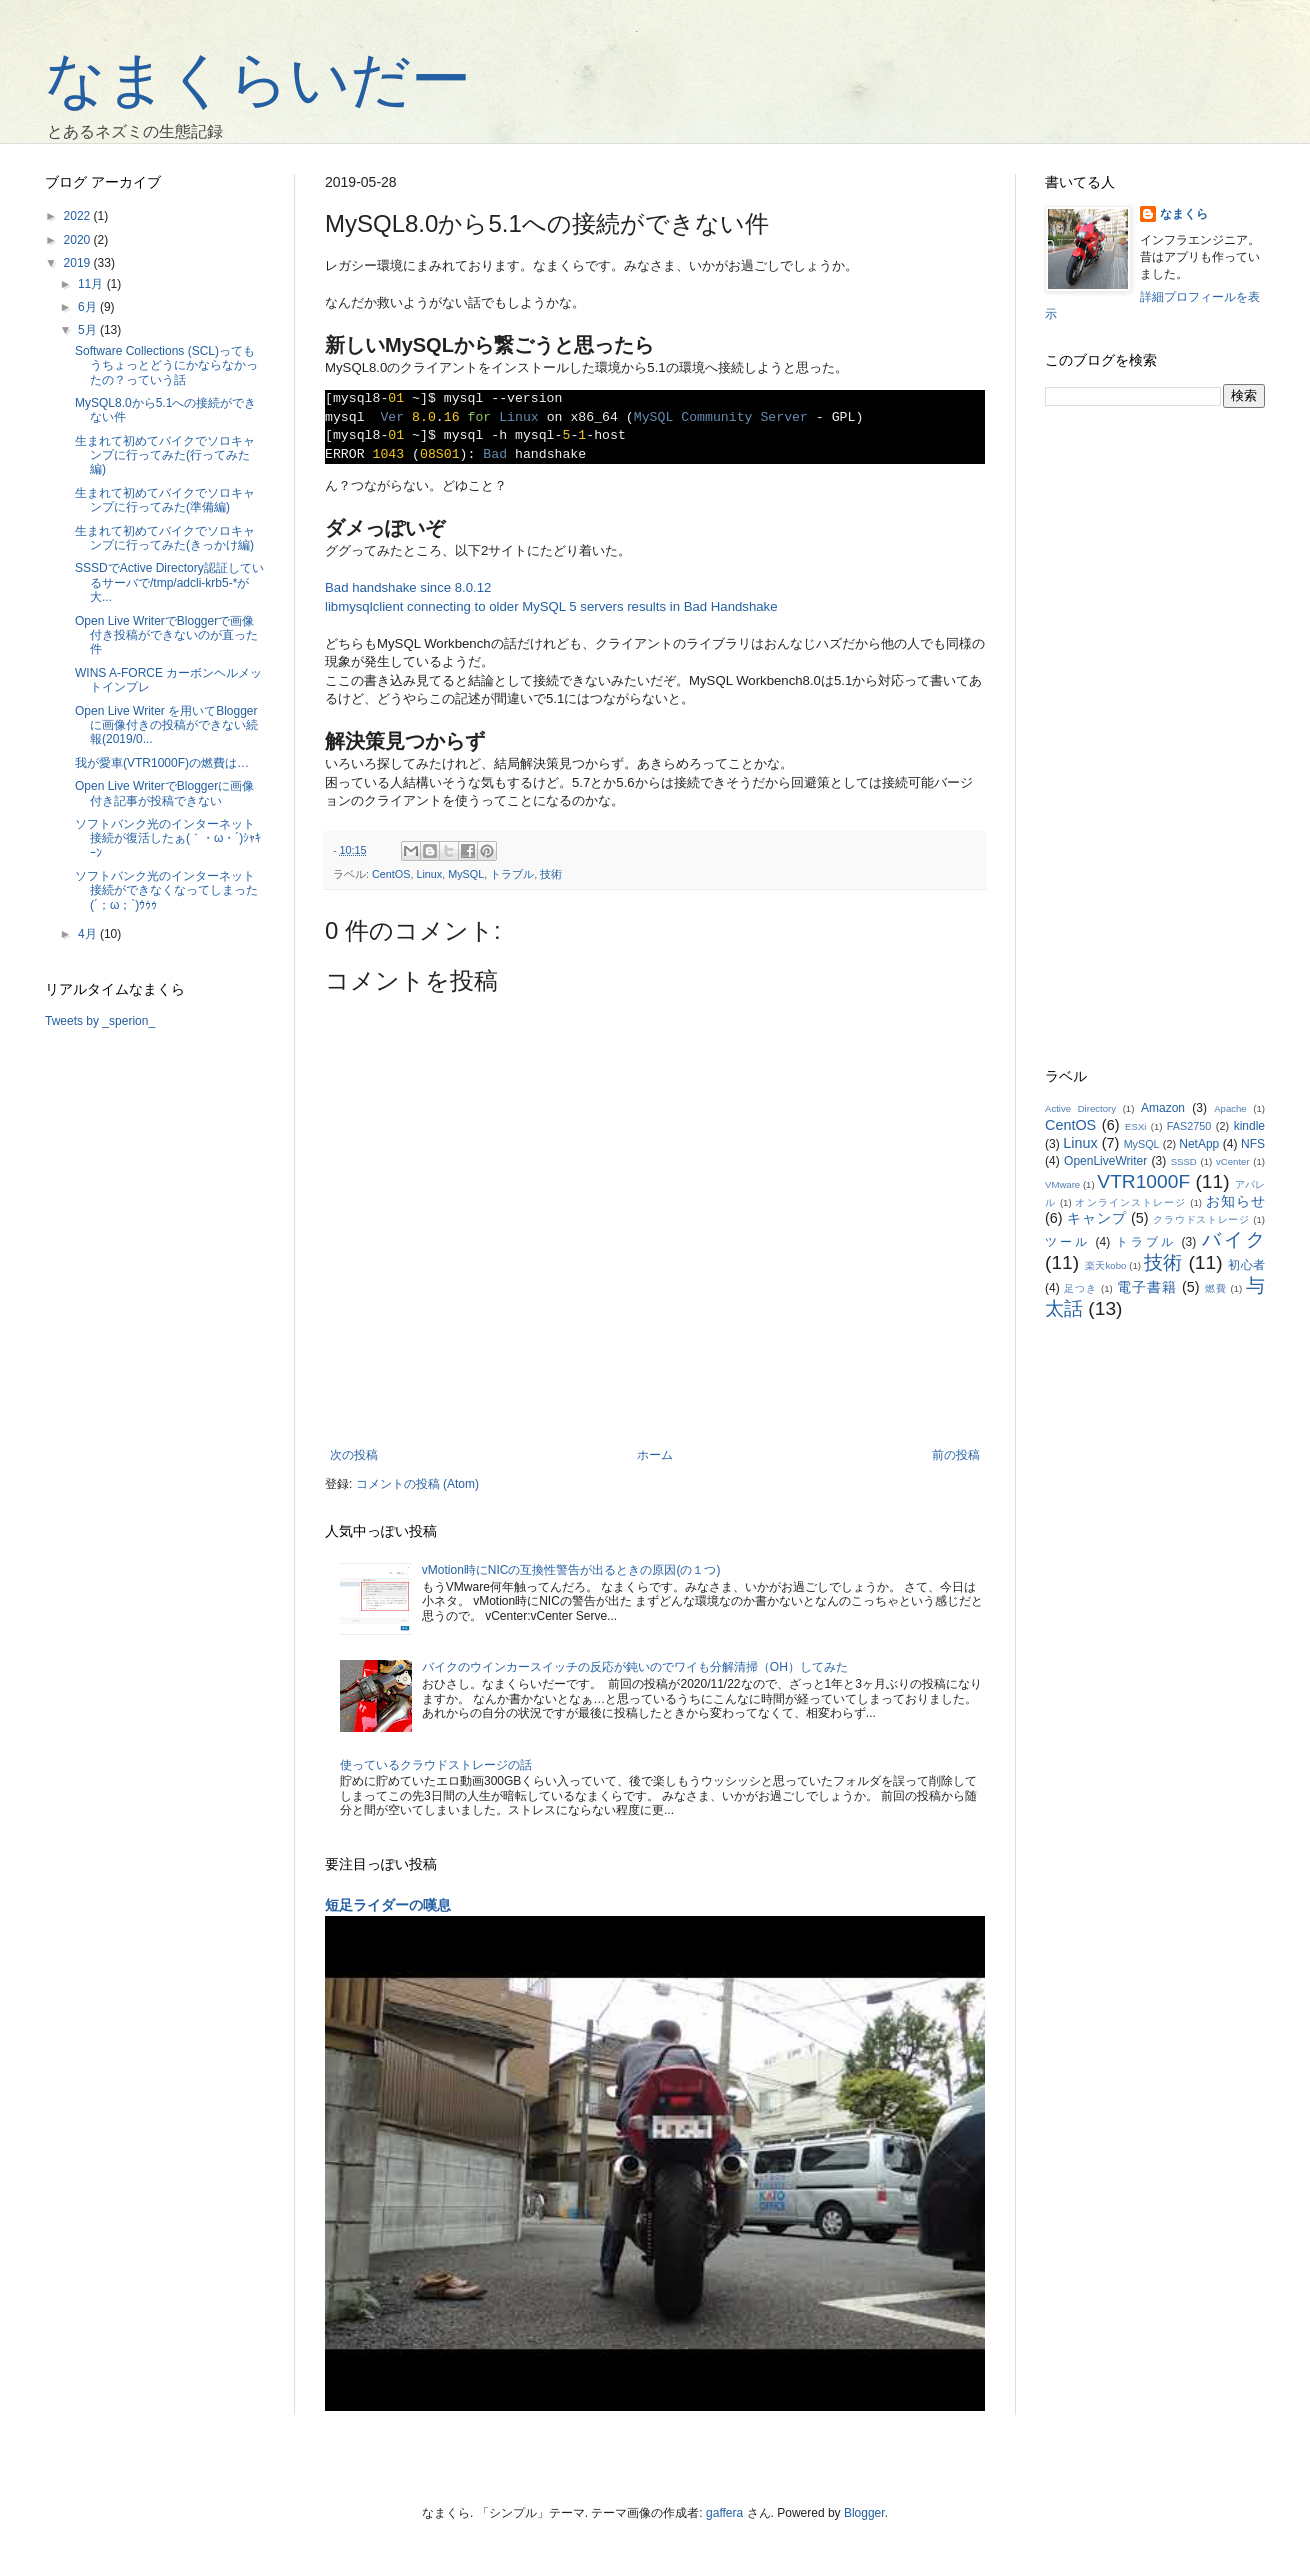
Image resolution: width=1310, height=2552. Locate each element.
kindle (1249, 1126)
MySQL (466, 874)
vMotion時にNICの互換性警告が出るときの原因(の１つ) (571, 1570)
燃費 (1216, 1288)
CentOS (391, 874)
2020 (79, 240)
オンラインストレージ (1130, 1202)
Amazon (1163, 1108)
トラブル (512, 874)
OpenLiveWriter (1105, 1161)
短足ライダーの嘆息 (388, 1905)
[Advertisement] (1155, 738)
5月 (89, 330)
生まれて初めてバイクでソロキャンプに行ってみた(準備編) (165, 500)
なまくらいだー (258, 79)
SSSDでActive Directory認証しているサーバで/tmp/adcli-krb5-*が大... (169, 582)
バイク (1233, 1239)
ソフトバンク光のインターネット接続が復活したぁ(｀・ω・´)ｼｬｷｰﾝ (168, 838)
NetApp (1199, 1144)
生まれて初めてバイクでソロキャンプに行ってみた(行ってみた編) (165, 455)
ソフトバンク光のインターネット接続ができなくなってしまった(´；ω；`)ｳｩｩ (166, 890)
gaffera (724, 2513)
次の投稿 (354, 1455)
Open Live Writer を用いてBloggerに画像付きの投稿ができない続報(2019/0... (166, 725)
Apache (1230, 1108)
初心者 (1246, 1265)
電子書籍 (1147, 1287)
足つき (1080, 1288)
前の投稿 (956, 1455)
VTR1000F (1143, 1181)
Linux (429, 874)
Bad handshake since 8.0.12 (408, 587)
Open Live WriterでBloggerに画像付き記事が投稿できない (164, 793)
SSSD (1184, 1161)
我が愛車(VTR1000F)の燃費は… (162, 763)
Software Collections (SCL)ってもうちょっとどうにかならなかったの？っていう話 (166, 365)
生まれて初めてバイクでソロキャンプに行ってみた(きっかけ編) (165, 538)
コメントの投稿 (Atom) (417, 1484)
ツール (1067, 1242)
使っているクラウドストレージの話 (436, 1765)
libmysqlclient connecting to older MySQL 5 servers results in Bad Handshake (551, 606)
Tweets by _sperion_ (100, 1021)
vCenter (1233, 1161)
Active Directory (1080, 1108)
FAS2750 (1189, 1126)
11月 (92, 284)
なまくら (1184, 214)
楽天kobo (1106, 1265)
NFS (1253, 1144)
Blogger (864, 2513)
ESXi (1135, 1126)
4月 (89, 934)
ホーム (655, 1455)
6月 (89, 307)
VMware (1062, 1184)
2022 (79, 216)
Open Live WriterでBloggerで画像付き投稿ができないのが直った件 (166, 635)
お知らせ (1235, 1201)
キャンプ (1096, 1218)
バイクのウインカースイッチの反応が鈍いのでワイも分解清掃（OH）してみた (635, 1667)
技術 (551, 874)
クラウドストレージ (1201, 1219)
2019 (79, 263)
